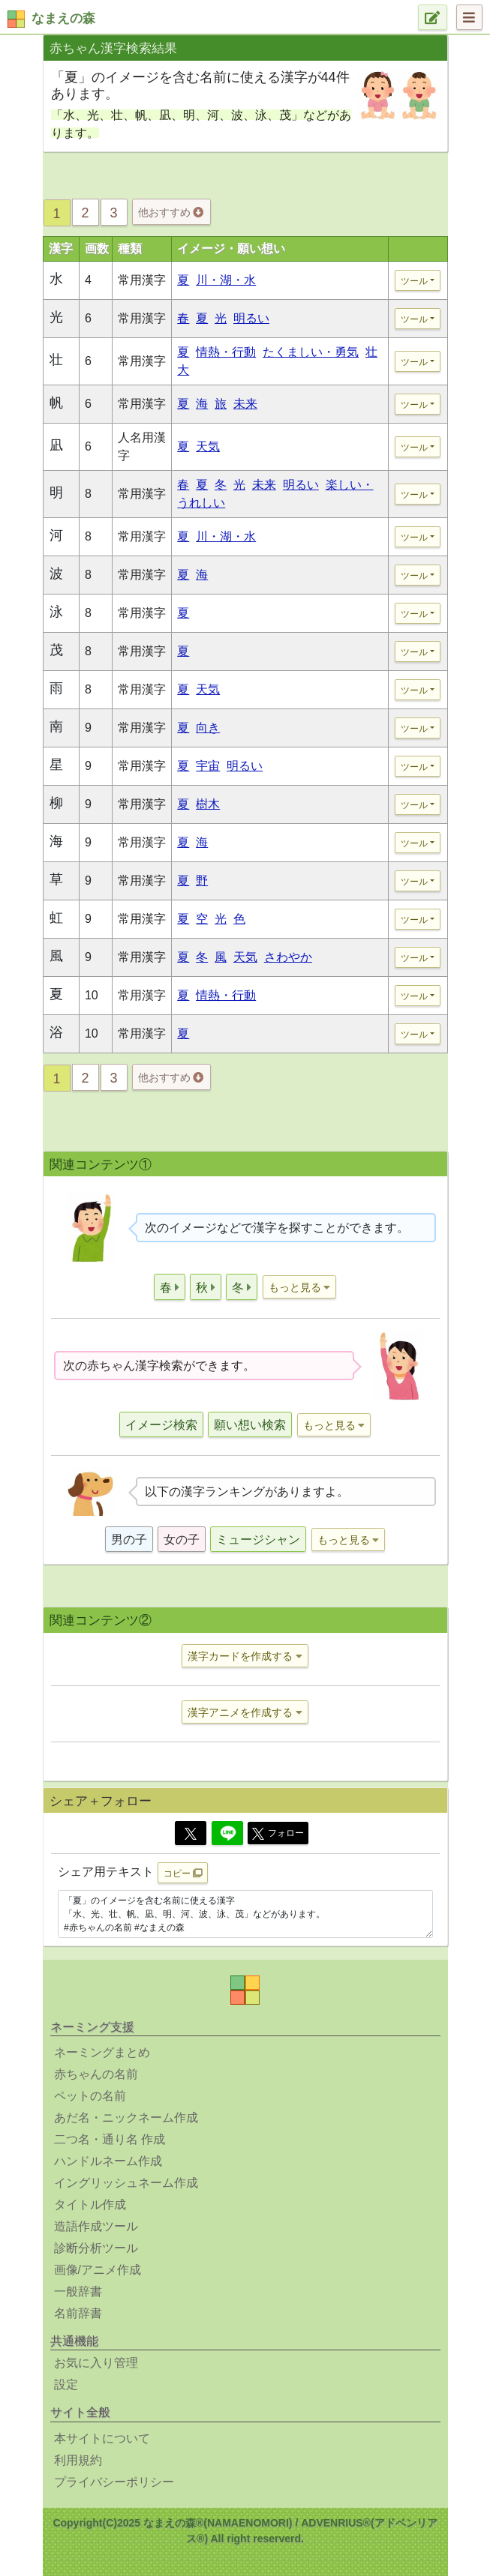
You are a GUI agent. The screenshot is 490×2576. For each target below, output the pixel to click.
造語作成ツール (96, 2226)
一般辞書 (78, 2291)
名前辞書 (78, 2313)
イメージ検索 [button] (161, 1424)
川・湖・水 (226, 280)
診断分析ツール (96, 2248)
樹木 (208, 804)
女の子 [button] (182, 1539)
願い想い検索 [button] (250, 1424)
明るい (251, 318)
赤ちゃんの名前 (96, 2074)
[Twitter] (190, 1833)
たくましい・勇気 (311, 352)
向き (208, 727)
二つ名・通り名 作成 (109, 2139)
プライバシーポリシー (114, 2482)
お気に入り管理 (96, 2362)
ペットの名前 (90, 2095)
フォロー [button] (278, 1834)
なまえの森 (63, 18)
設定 (66, 2384)
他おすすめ (170, 212)
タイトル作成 (90, 2204)
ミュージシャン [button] (258, 1539)
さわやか (288, 957)
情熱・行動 (226, 352)
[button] (169, 1287)
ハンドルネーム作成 (108, 2161)
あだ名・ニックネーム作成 (126, 2117)
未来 (245, 403)
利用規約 (78, 2460)
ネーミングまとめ (102, 2052)
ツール (414, 281)
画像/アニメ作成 (97, 2269)
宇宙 (208, 765)
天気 (208, 446)
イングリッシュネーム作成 (126, 2182)
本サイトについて (102, 2438)
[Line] (227, 1833)
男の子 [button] (129, 1539)
